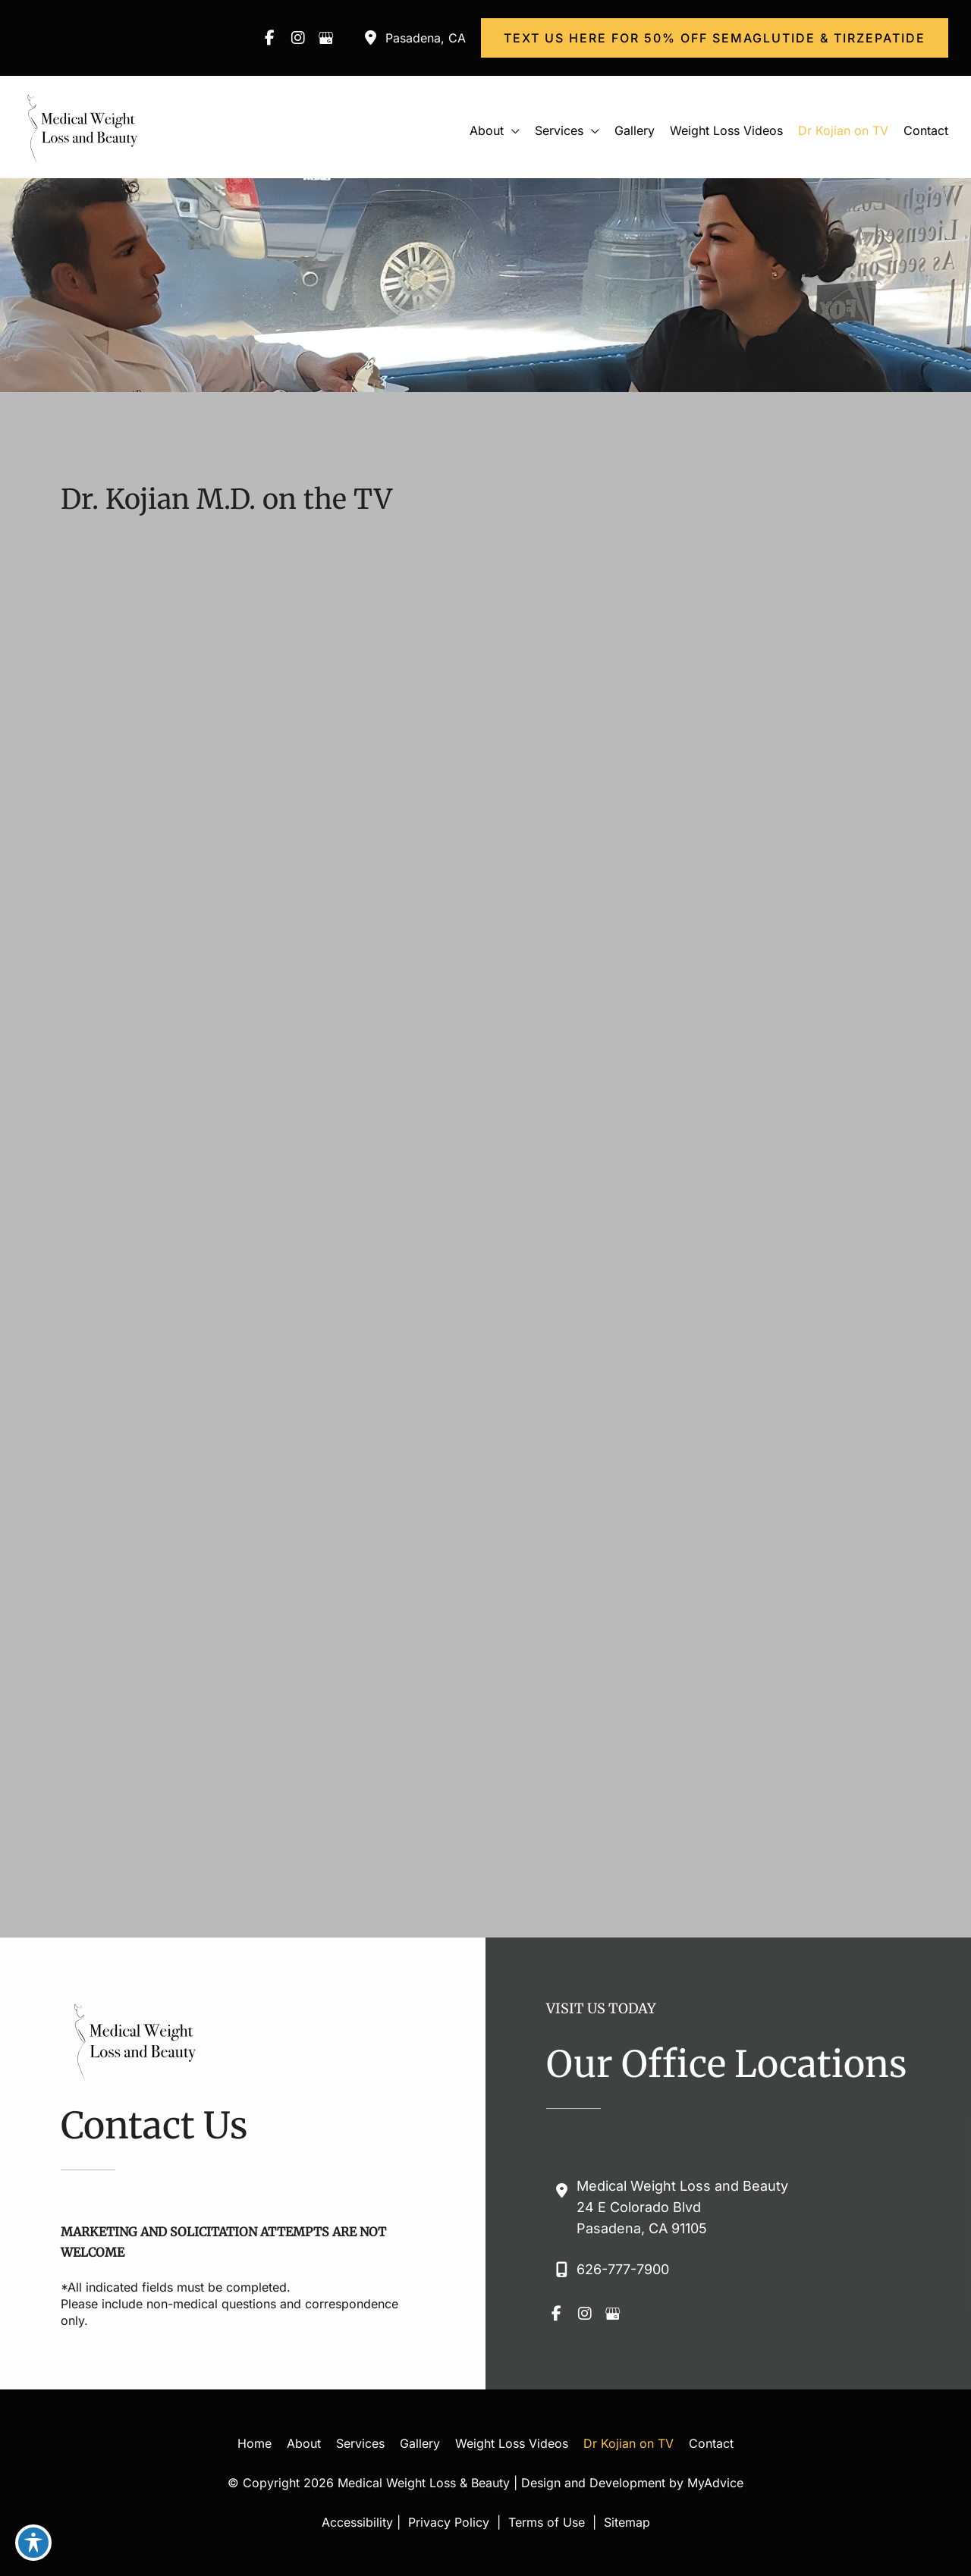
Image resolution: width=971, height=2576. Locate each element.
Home (254, 2443)
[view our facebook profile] (269, 38)
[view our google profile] (326, 38)
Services (360, 2443)
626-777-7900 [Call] (623, 2269)
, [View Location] (425, 37)
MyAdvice (715, 2482)
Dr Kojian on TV (628, 2443)
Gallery (420, 2443)
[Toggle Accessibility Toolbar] (33, 2542)
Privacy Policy (448, 2522)
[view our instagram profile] (298, 38)
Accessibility (357, 2522)
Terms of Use (546, 2522)
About (304, 2443)
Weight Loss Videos (511, 2443)
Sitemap (625, 2522)
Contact (711, 2443)
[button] (714, 38)
